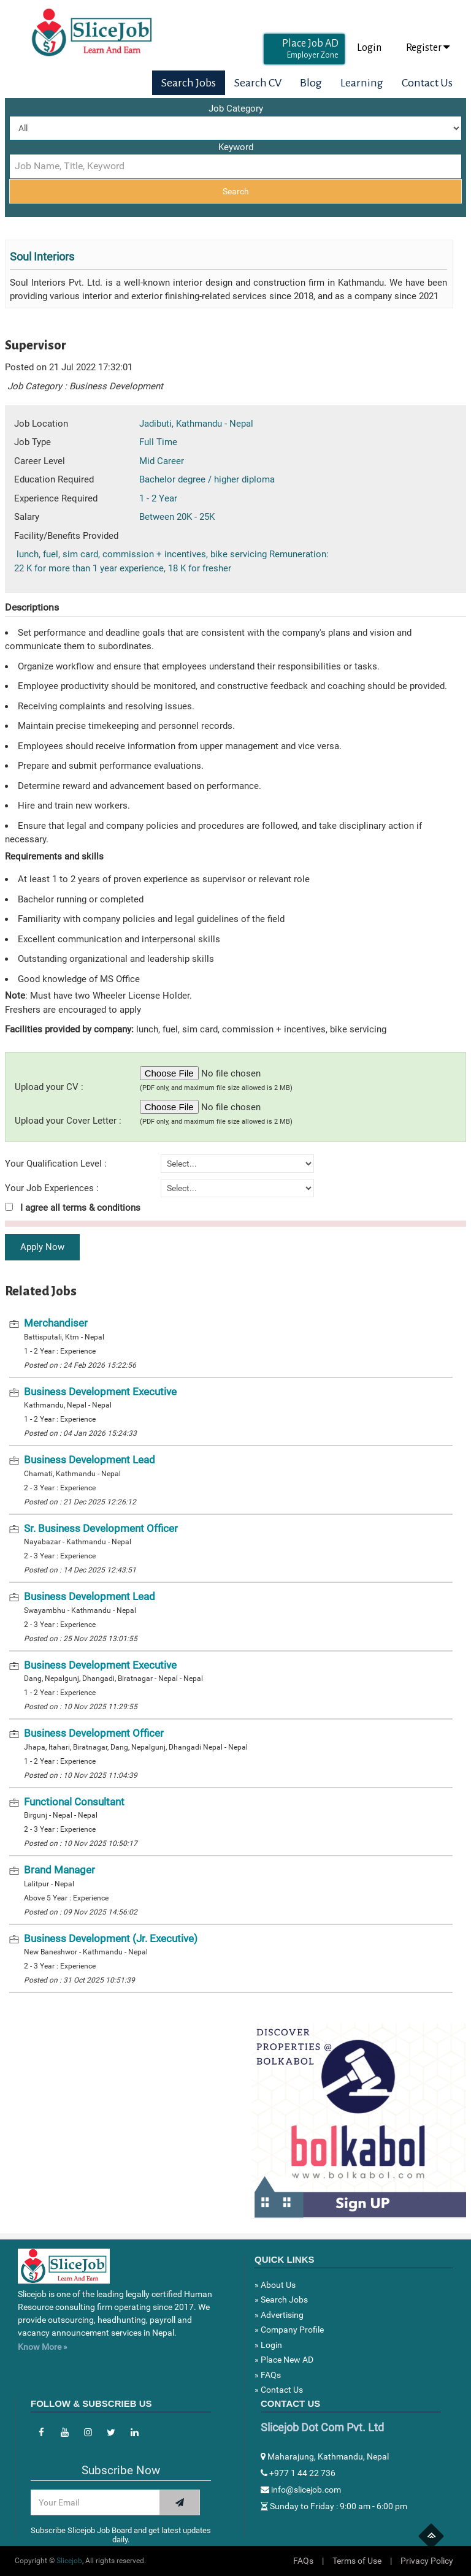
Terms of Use (356, 2561)
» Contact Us (279, 2390)
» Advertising (279, 2315)
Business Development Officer (94, 1733)
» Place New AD (284, 2360)
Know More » (42, 2347)
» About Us (275, 2285)
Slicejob (69, 2560)
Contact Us (427, 83)
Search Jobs (188, 83)
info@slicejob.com (301, 2489)
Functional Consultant (74, 1802)
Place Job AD (310, 48)
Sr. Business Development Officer (101, 1528)
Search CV (257, 83)
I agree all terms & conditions (72, 1207)
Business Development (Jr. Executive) (110, 1938)
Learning (361, 83)
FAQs (303, 2561)
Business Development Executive (100, 1391)
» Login (268, 2345)
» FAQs (268, 2375)
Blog (311, 83)
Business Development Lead (89, 1460)
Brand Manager (59, 1870)
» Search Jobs (281, 2299)
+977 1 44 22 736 (298, 2473)
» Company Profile (289, 2329)
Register (428, 47)
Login (369, 47)
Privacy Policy (426, 2561)
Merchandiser (56, 1323)
